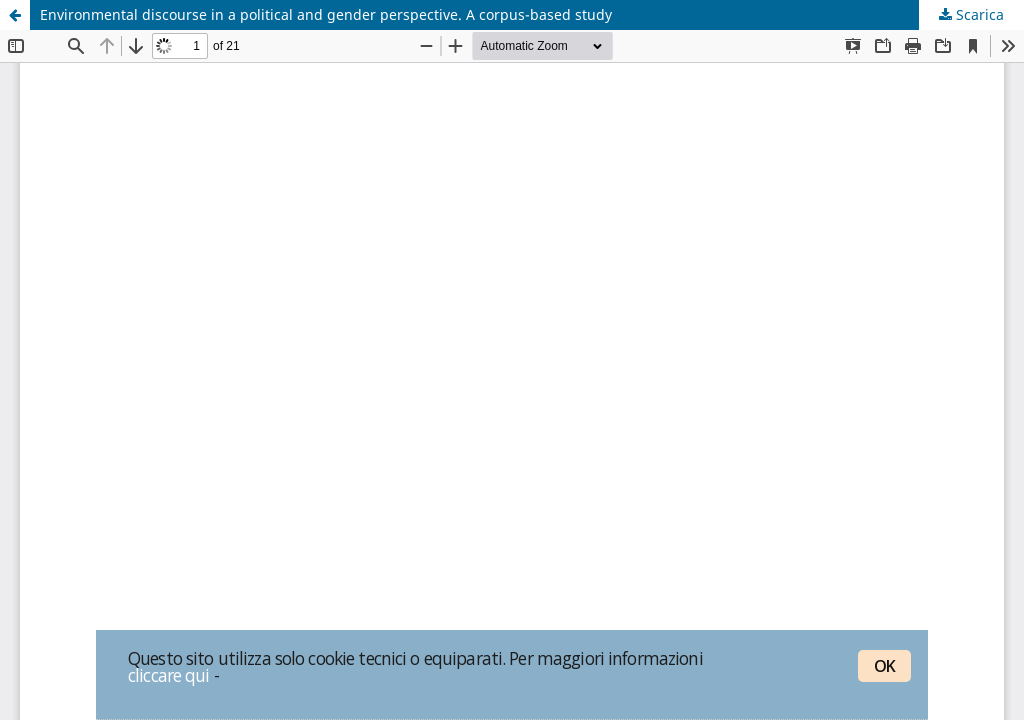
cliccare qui (169, 675)
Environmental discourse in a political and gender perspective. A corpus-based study (326, 14)
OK (884, 666)
